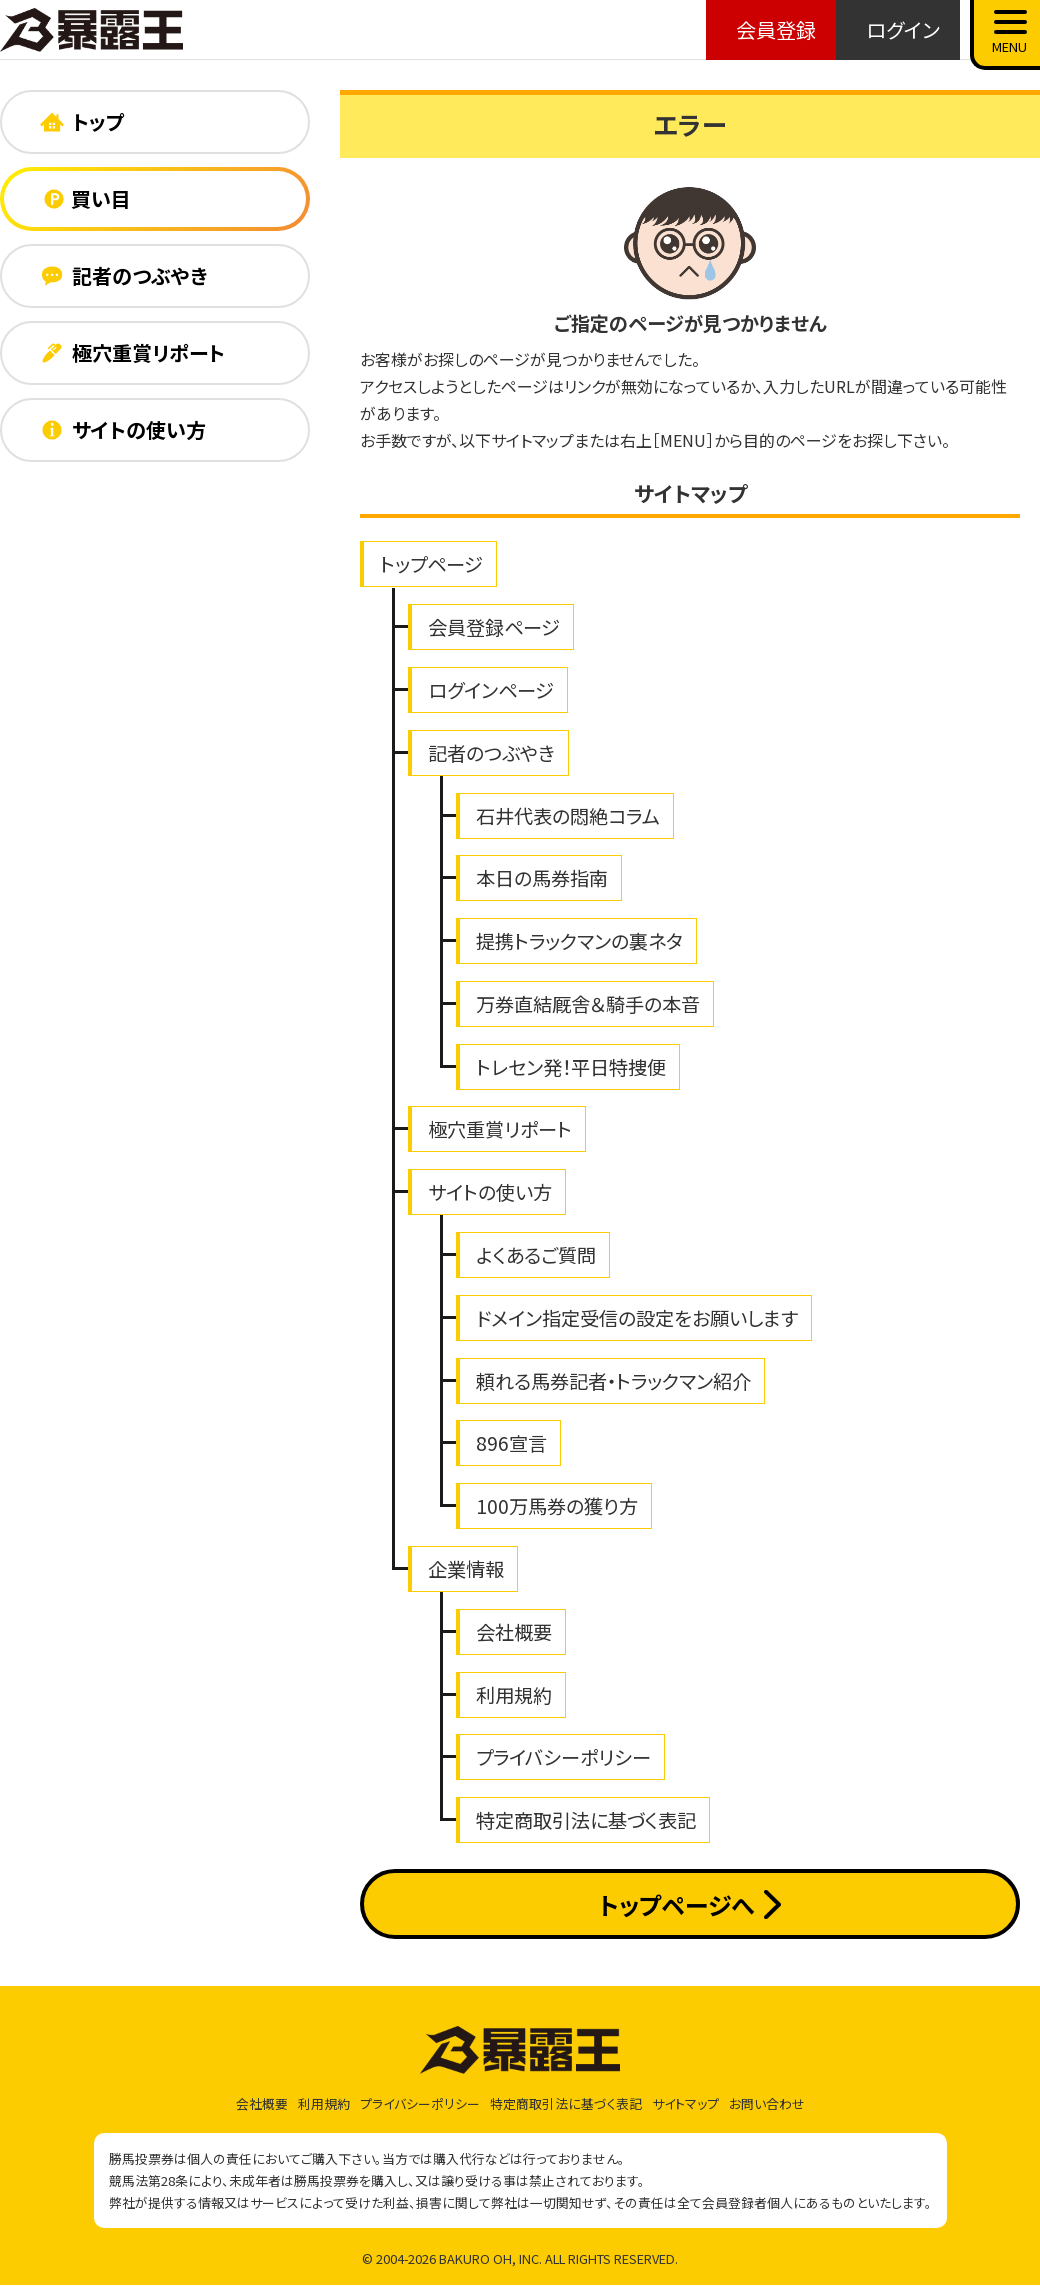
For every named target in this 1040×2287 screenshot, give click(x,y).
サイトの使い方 (490, 1192)
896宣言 (511, 1443)
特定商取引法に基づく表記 (586, 1820)
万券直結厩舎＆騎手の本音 (588, 1004)
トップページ (431, 564)
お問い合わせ (767, 2103)
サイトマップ (685, 2103)
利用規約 (514, 1695)
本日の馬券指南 (542, 878)
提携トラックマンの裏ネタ (579, 941)
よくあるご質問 (536, 1255)
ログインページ (491, 690)
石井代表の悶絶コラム (568, 816)
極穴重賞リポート (500, 1129)
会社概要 (514, 1632)
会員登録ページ (494, 627)
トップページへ (689, 1904)
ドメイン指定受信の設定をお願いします (637, 1318)
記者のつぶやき (491, 753)
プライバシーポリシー (563, 1757)
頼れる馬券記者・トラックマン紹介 (613, 1381)
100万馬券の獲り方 (557, 1506)
